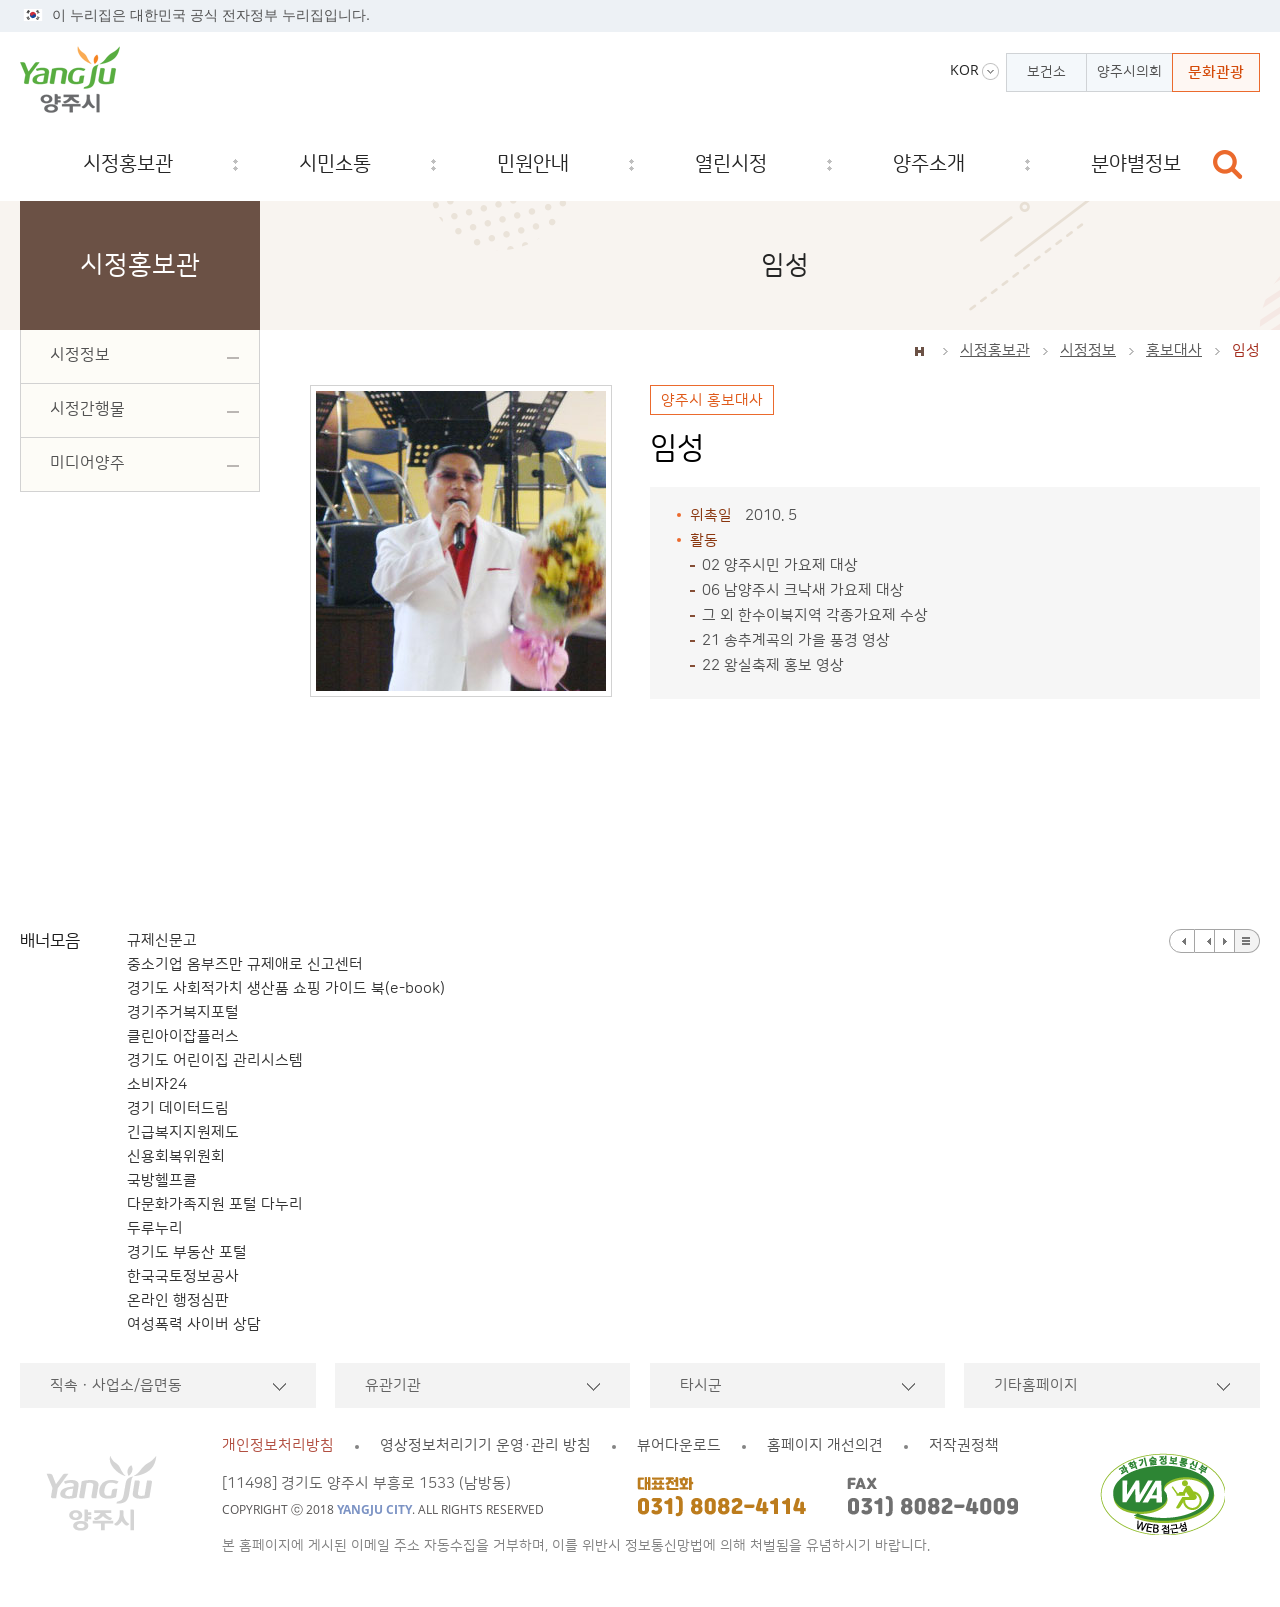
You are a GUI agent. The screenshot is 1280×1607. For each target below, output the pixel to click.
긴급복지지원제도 (183, 1132)
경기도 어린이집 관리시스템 (215, 1060)
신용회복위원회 (176, 1156)
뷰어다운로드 (679, 1445)
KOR (964, 70)
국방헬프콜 (162, 1180)
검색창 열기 (1228, 164)
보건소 (1046, 72)
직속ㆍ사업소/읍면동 (116, 1385)
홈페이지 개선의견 (825, 1445)
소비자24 (157, 1084)
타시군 (701, 1385)
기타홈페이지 (1036, 1385)
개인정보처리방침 (278, 1445)
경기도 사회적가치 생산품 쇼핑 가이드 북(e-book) (286, 988)
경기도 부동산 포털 (187, 1252)
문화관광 (1216, 72)
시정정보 (1088, 350)
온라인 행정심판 (178, 1300)
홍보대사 (1174, 350)
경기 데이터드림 (178, 1108)
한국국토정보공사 (183, 1276)
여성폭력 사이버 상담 (194, 1324)
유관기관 (393, 1385)
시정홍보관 (995, 350)
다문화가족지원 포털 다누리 (215, 1204)
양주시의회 (1129, 72)
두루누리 (155, 1228)
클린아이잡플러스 (183, 1036)
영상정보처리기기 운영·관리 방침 (485, 1445)
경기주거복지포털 (183, 1012)
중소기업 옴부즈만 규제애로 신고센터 (245, 964)
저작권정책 (964, 1445)
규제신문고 (162, 940)
